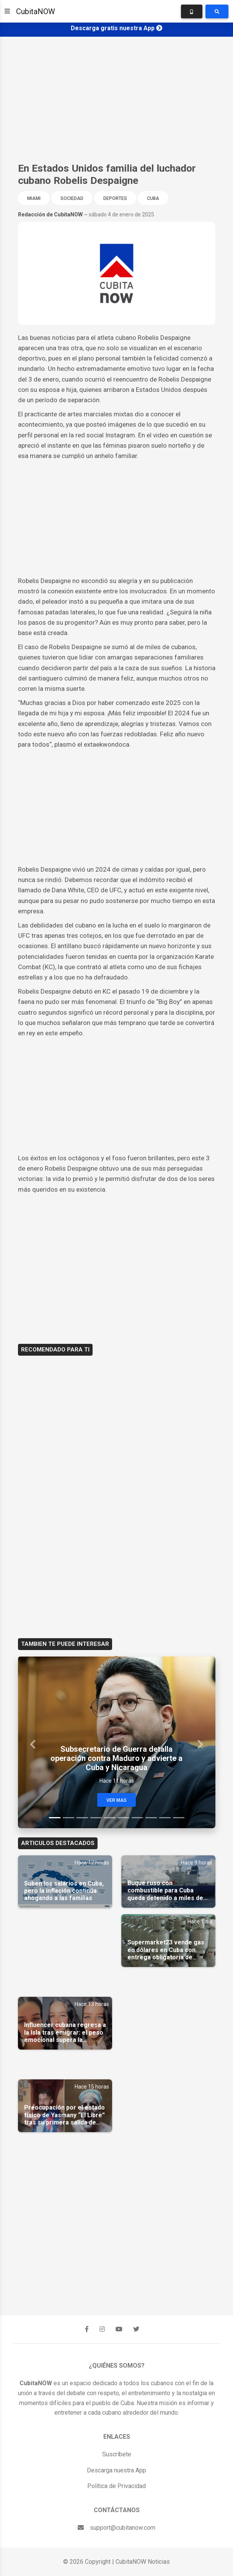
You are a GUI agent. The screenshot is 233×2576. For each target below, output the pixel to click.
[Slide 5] (110, 1817)
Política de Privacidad (116, 2486)
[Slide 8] (151, 1817)
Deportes (115, 198)
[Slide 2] (68, 1817)
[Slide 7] (137, 1817)
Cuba (153, 198)
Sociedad (71, 198)
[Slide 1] (54, 1817)
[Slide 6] (123, 1817)
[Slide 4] (96, 1817)
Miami (34, 198)
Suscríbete (116, 2454)
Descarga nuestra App (116, 2470)
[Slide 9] (165, 1817)
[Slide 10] (178, 1817)
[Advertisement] (116, 99)
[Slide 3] (82, 1817)
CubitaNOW (35, 11)
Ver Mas (116, 1800)
